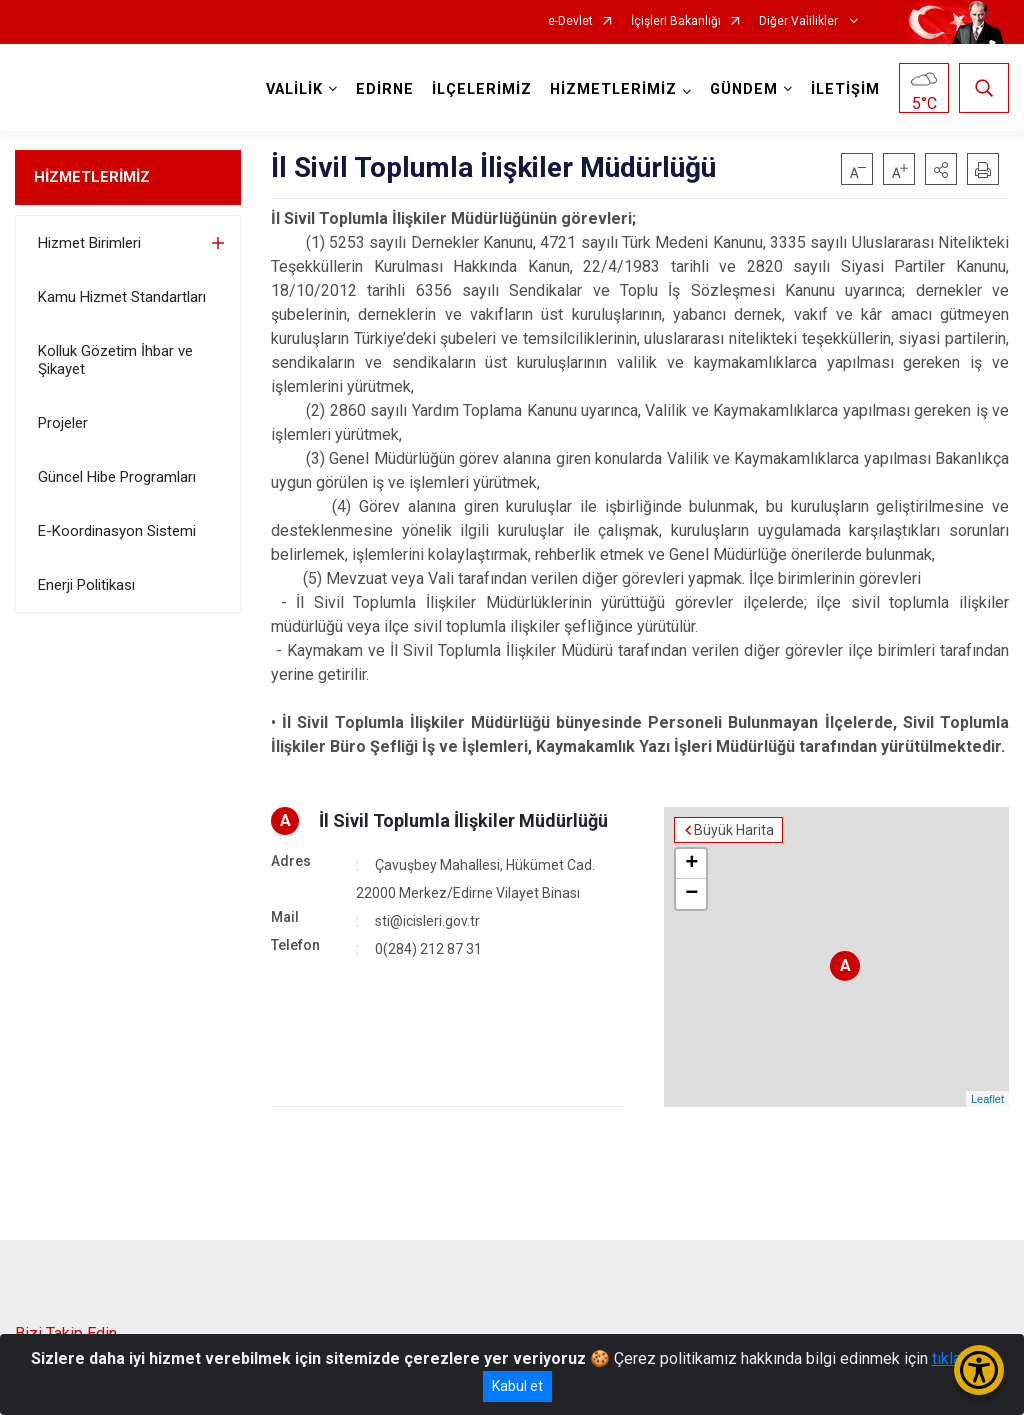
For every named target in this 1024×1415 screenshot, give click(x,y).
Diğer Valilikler (800, 21)
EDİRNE (385, 89)
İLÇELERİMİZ (482, 89)
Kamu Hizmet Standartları (122, 297)
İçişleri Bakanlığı (676, 21)
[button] (941, 169)
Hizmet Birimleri (89, 243)
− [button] (691, 894)
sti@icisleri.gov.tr (427, 921)
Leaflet (987, 1099)
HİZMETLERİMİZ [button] (613, 89)
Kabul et (517, 1386)
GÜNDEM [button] (744, 89)
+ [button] (691, 864)
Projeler (63, 423)
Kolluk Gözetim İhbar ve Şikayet (115, 360)
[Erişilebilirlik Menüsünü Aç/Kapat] (979, 1370)
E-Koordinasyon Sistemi (117, 531)
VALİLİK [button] (294, 89)
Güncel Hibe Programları (117, 477)
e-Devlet (570, 21)
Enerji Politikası (86, 585)
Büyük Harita (734, 830)
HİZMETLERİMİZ (92, 177)
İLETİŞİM (845, 89)
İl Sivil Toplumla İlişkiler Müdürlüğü (463, 820)
